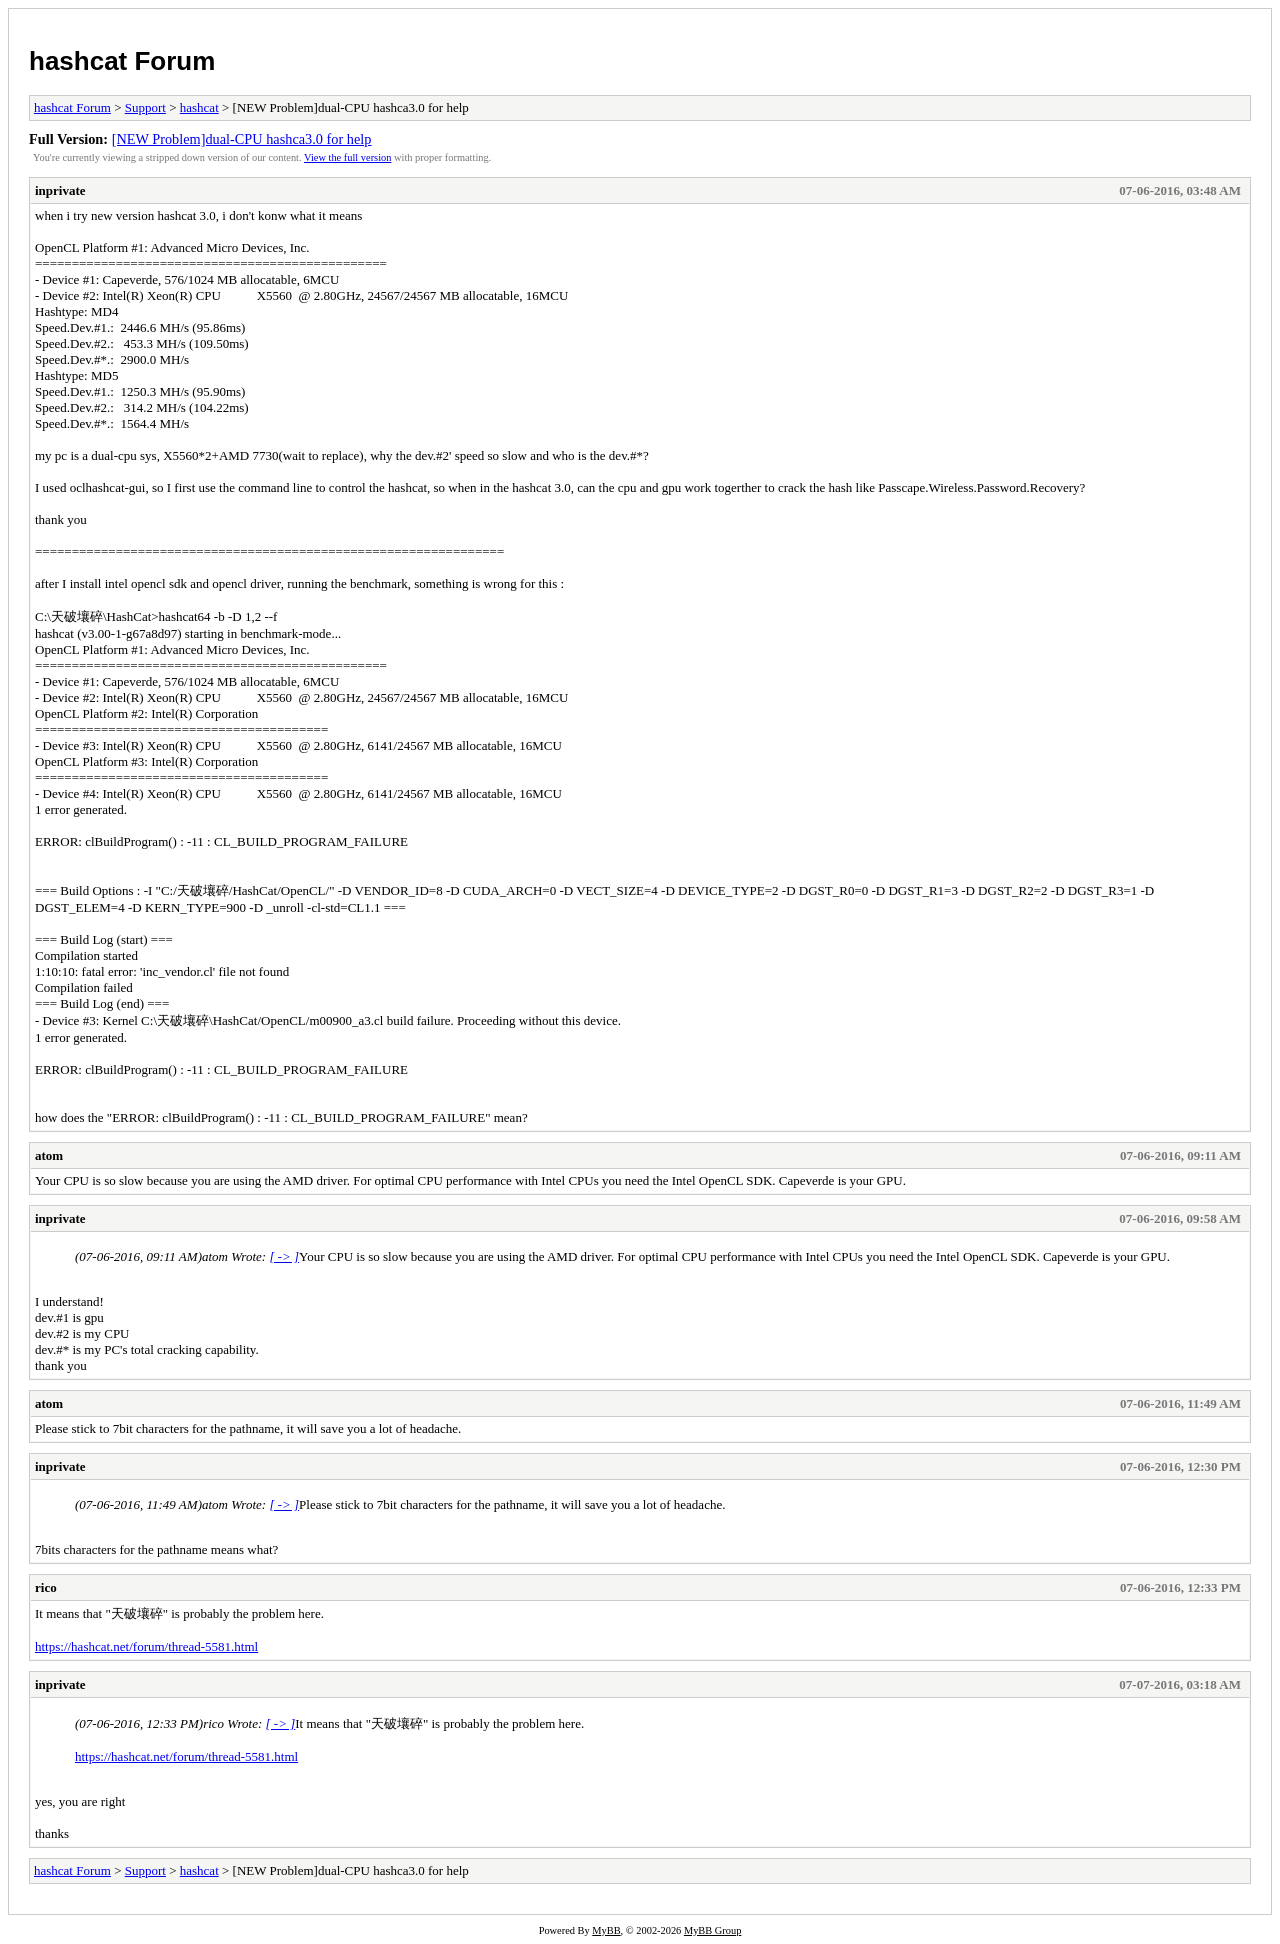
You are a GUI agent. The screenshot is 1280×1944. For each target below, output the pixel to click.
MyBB (606, 1930)
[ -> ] (284, 1256)
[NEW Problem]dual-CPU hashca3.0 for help (242, 139)
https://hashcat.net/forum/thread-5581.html (146, 1646)
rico (46, 1587)
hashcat (199, 107)
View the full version (347, 157)
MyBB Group (712, 1930)
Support (145, 107)
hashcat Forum (122, 61)
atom (49, 1155)
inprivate (60, 190)
